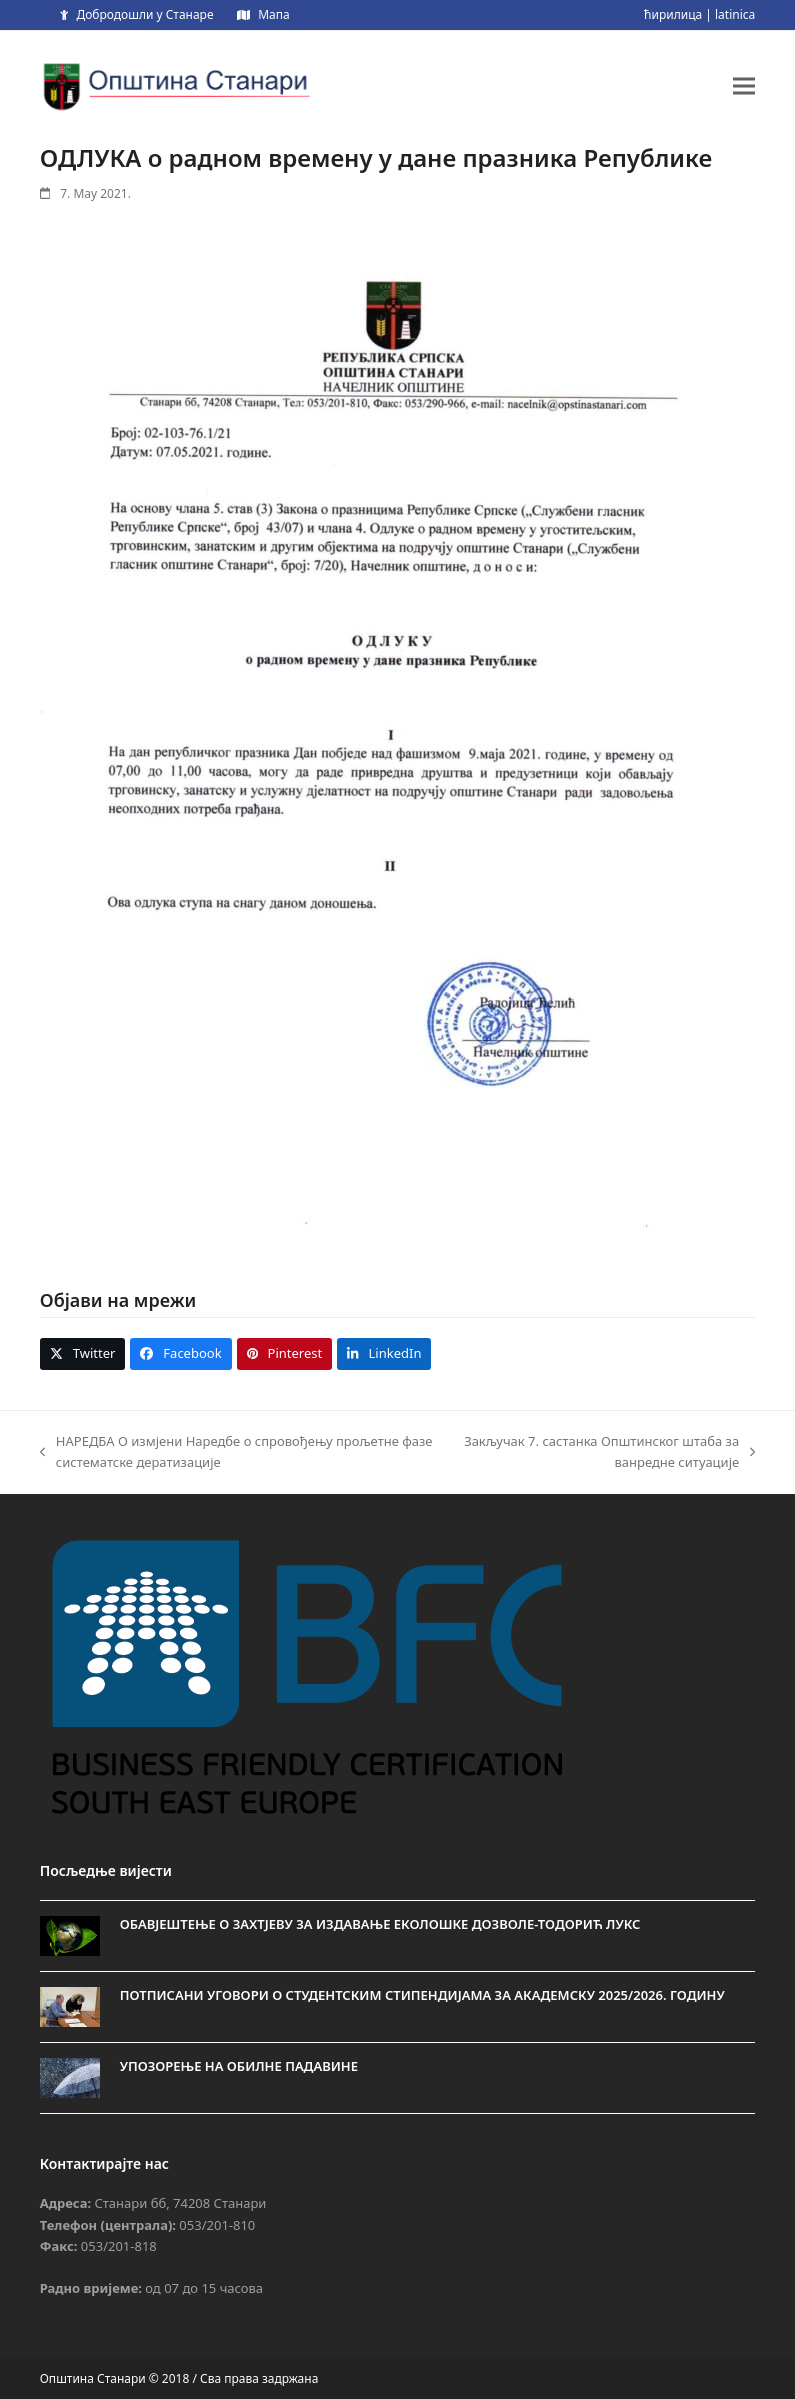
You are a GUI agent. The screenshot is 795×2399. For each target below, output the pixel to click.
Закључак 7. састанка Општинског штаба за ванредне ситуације (606, 1453)
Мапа (273, 14)
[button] (744, 85)
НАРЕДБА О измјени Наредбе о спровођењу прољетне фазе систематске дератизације (236, 1453)
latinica (735, 14)
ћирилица (673, 14)
